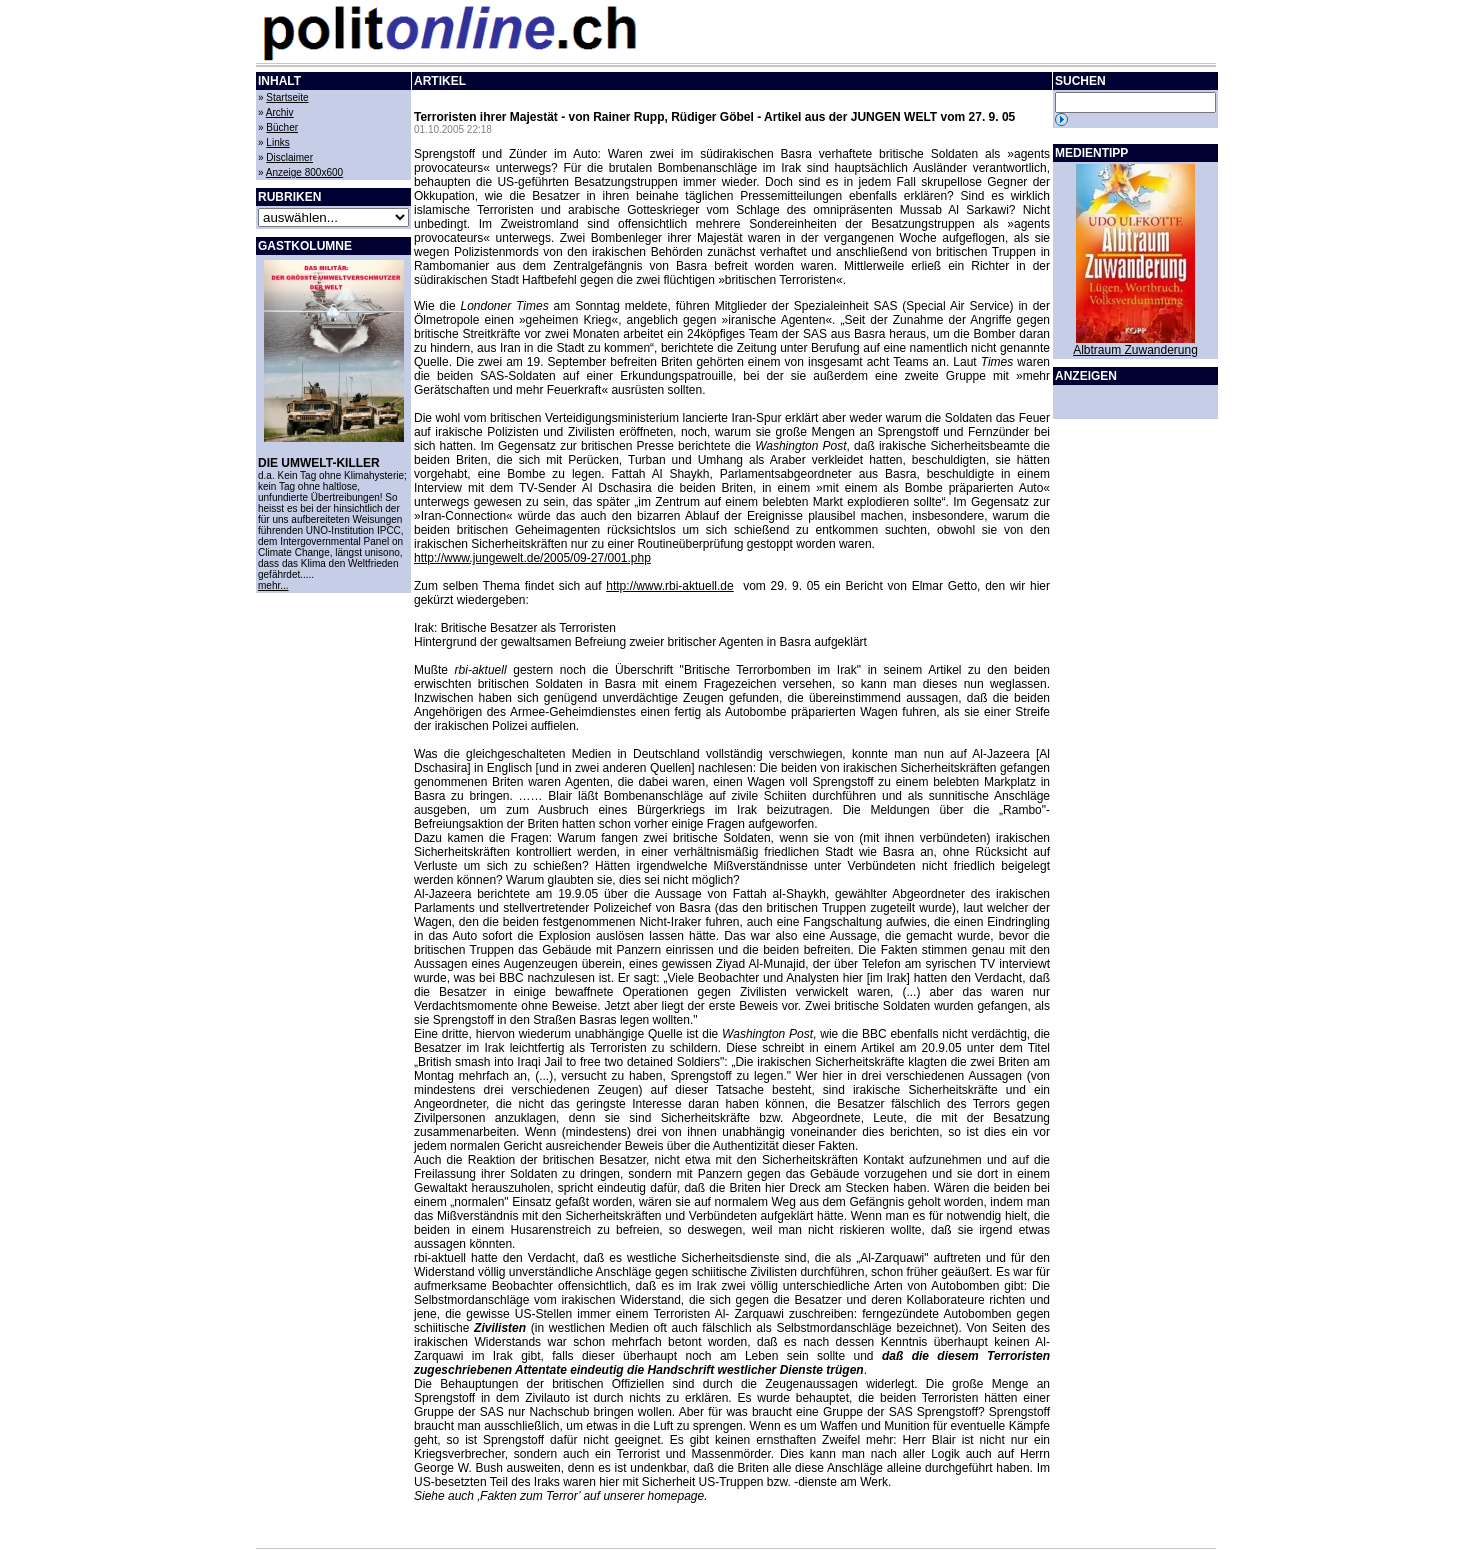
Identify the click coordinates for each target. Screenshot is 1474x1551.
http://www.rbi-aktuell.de (669, 586)
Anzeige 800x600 (304, 172)
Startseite (287, 97)
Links (277, 142)
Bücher (282, 127)
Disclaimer (289, 157)
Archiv (280, 112)
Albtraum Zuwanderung (1135, 350)
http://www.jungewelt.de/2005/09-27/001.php (532, 558)
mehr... (273, 585)
